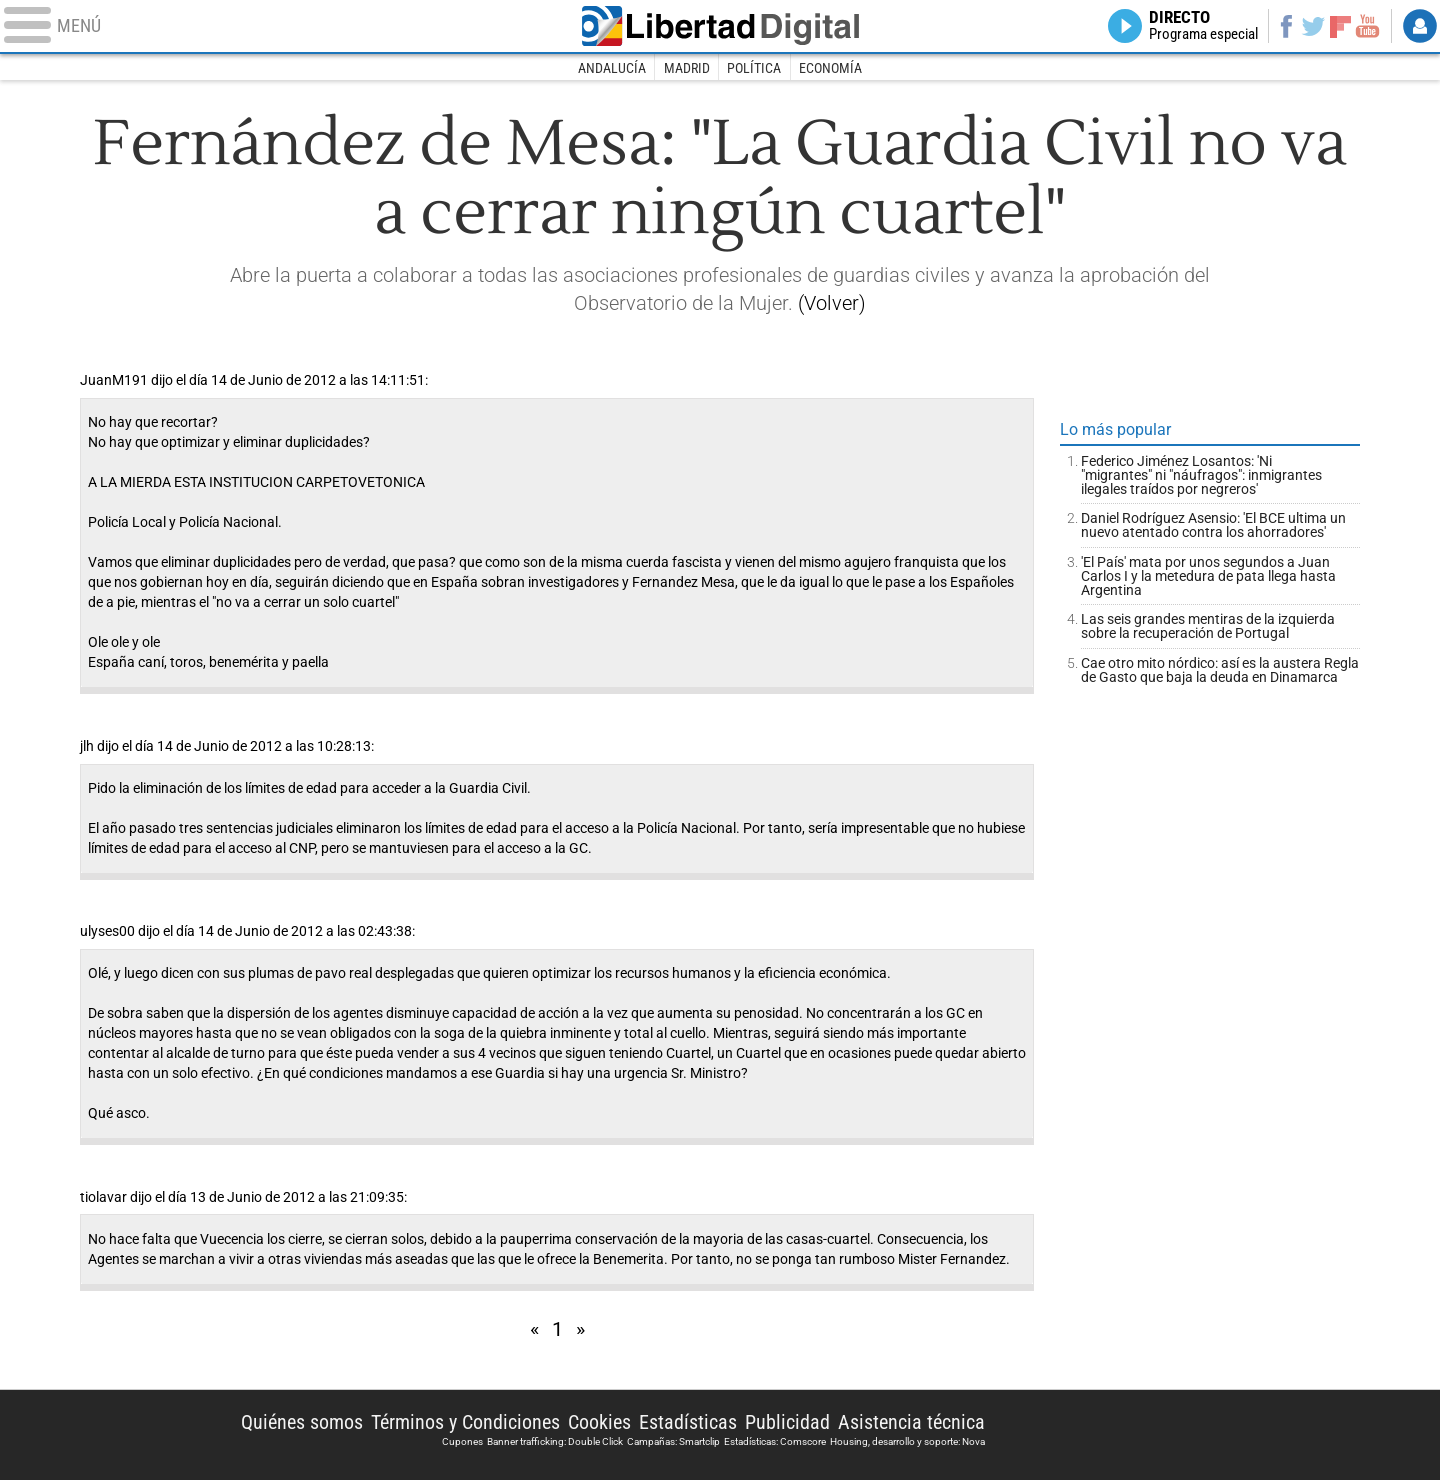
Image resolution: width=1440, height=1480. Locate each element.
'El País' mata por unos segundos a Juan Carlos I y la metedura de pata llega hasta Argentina (1208, 576)
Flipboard (1341, 25)
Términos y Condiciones (465, 1422)
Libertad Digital (720, 26)
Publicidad (787, 1422)
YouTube (1367, 26)
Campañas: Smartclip (673, 1441)
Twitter (1313, 26)
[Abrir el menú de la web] (280, 26)
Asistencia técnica (911, 1422)
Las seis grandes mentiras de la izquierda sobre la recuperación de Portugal (1208, 626)
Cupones (462, 1441)
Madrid (687, 68)
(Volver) (832, 303)
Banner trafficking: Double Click (555, 1441)
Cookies (599, 1422)
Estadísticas (688, 1422)
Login (1420, 26)
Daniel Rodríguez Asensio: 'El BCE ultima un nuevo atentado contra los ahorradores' (1213, 525)
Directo (1203, 26)
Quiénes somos (302, 1422)
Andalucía (612, 68)
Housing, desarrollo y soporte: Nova (907, 1441)
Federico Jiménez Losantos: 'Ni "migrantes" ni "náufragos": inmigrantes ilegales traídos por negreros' (1201, 475)
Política (754, 68)
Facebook (1285, 26)
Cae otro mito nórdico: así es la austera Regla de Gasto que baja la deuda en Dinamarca (1220, 670)
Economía (830, 68)
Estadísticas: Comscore (775, 1441)
